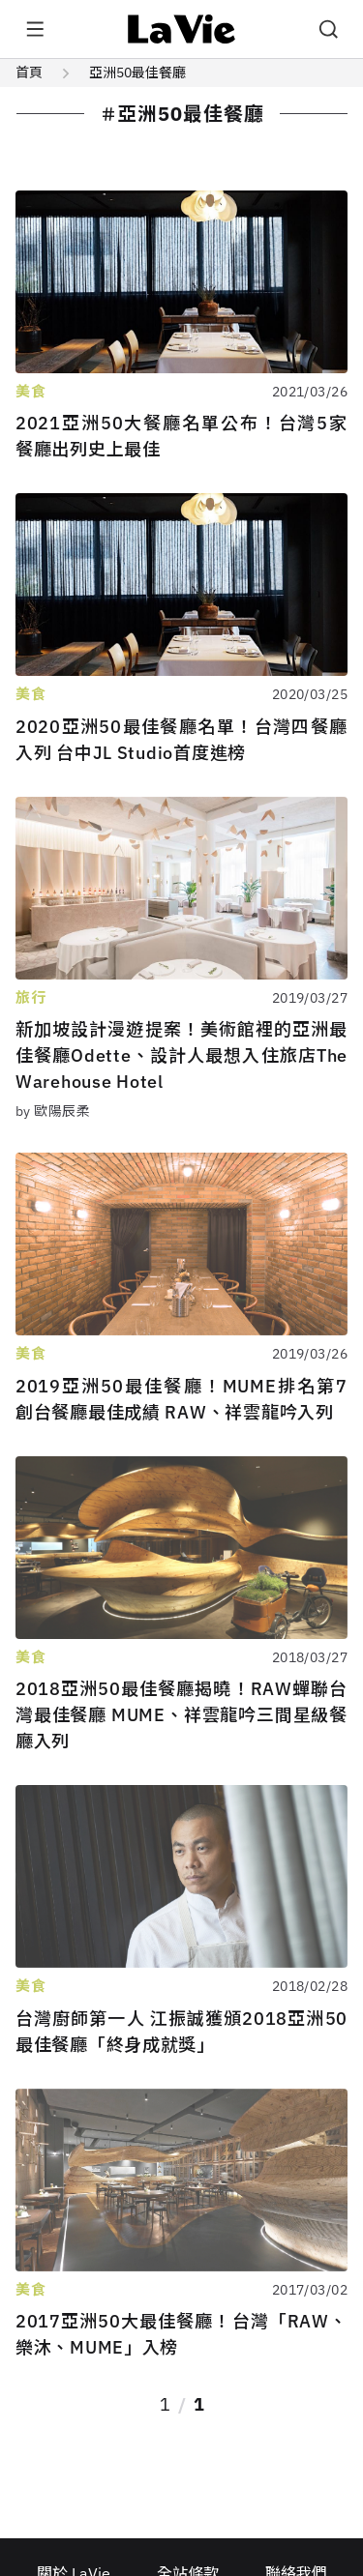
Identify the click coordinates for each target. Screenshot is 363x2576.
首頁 (29, 72)
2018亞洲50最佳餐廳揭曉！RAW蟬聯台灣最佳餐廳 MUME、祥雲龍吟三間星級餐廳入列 (181, 1715)
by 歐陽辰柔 (52, 1111)
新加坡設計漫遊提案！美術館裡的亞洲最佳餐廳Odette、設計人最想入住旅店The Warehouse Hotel (181, 1055)
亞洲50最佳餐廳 (137, 72)
